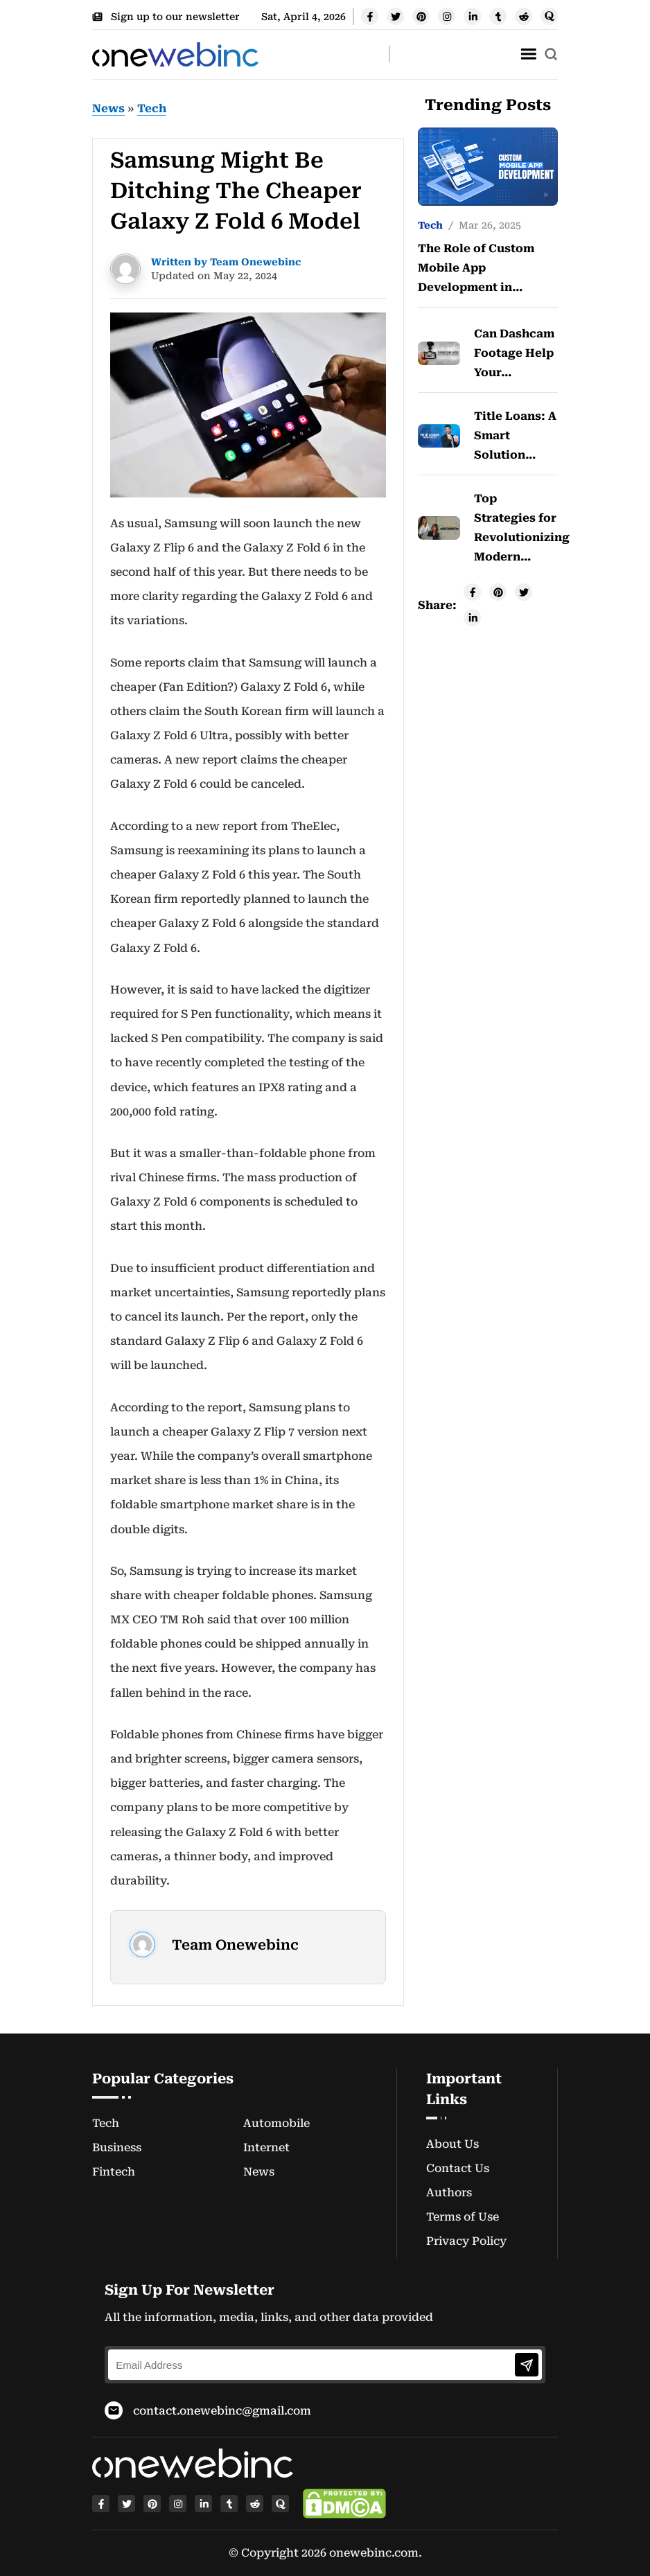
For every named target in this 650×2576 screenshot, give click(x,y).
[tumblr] (498, 16)
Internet (266, 2147)
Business (116, 2147)
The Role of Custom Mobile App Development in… (476, 268)
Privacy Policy (466, 2241)
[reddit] (523, 16)
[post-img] (488, 166)
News (108, 108)
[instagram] (446, 16)
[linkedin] (472, 16)
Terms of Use (462, 2216)
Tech (151, 108)
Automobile (276, 2123)
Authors (449, 2192)
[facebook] (369, 16)
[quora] (549, 16)
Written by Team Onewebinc (226, 261)
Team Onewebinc (235, 1945)
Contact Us (457, 2168)
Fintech (113, 2171)
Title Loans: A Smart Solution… (515, 435)
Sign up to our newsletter (166, 16)
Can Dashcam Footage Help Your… (514, 353)
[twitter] (395, 16)
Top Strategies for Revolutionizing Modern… (516, 527)
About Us (452, 2144)
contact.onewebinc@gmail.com (222, 2410)
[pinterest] (421, 16)
